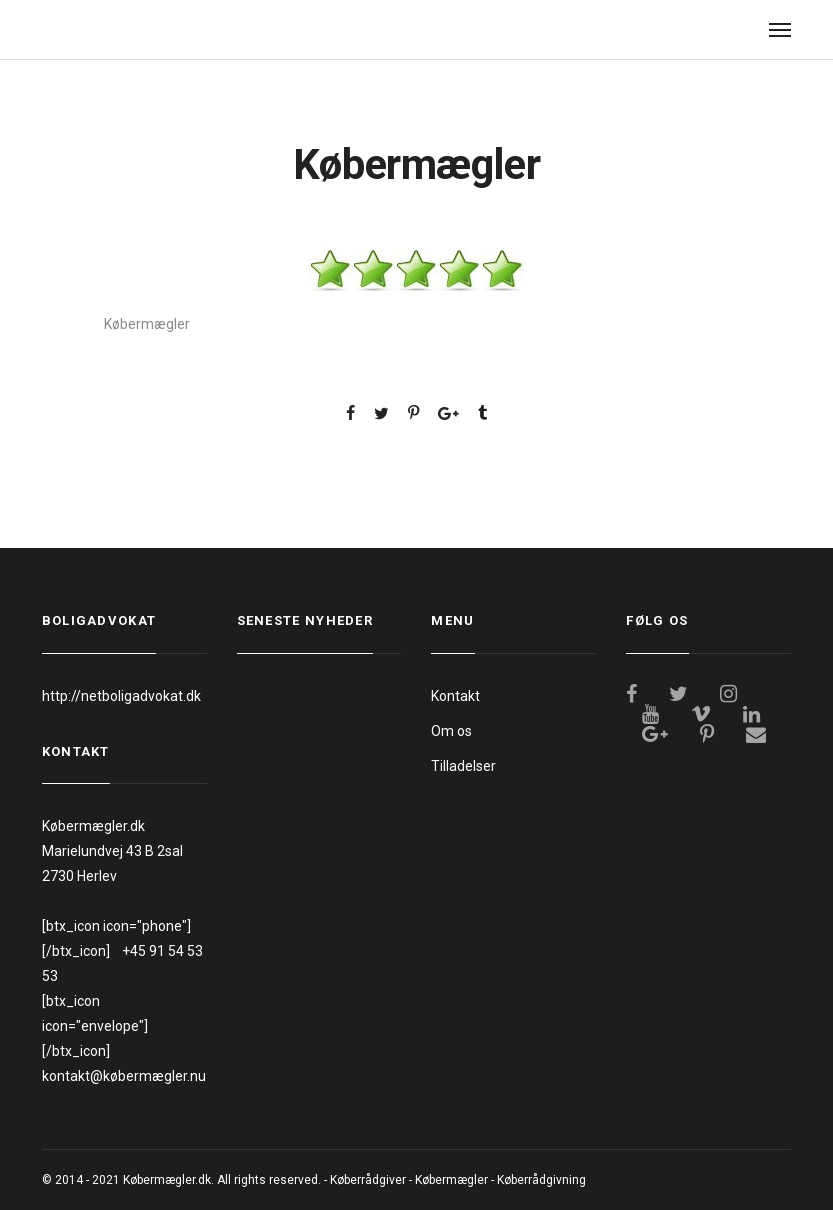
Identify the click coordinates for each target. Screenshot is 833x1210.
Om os (451, 731)
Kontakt (455, 696)
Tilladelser (463, 766)
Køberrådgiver (368, 1180)
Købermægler (451, 1180)
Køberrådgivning (541, 1180)
